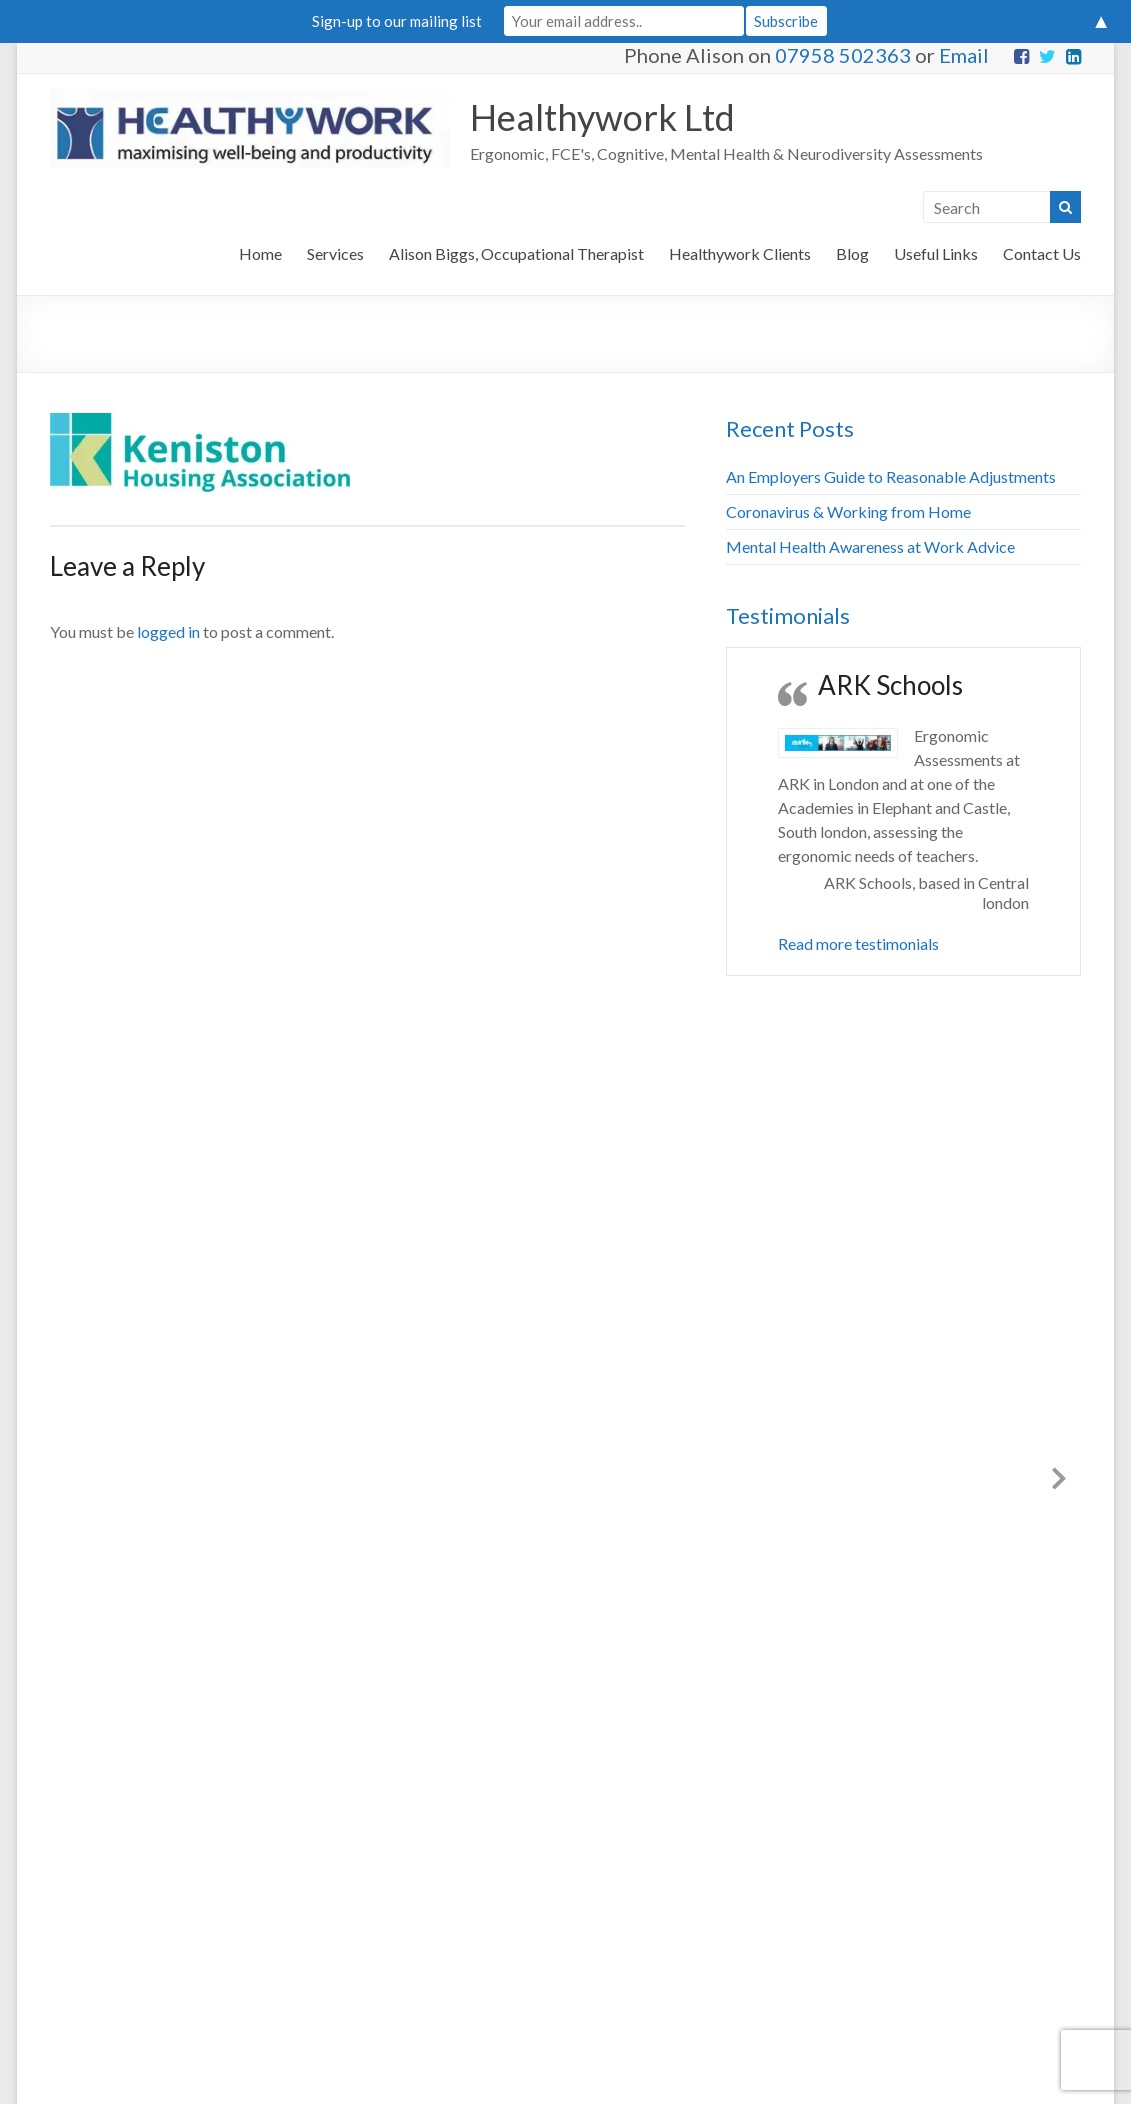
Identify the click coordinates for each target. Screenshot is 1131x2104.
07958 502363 (843, 55)
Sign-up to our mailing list (397, 21)
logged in (168, 631)
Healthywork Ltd (602, 117)
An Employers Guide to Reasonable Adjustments (891, 476)
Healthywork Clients (740, 253)
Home (260, 253)
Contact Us (1042, 253)
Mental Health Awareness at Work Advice (870, 546)
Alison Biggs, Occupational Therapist (516, 253)
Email (964, 55)
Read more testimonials (858, 943)
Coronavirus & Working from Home (848, 511)
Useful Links (936, 253)
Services (335, 253)
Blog (852, 253)
